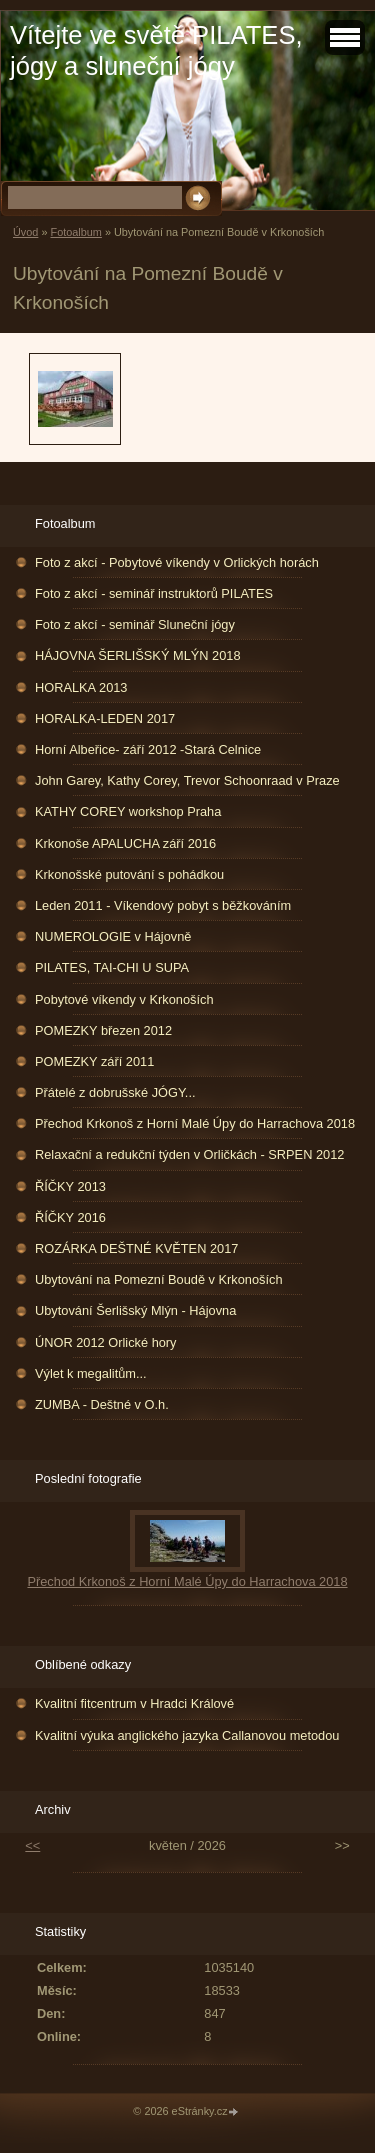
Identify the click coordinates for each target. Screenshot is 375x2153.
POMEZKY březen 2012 (103, 1030)
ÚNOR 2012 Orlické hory (106, 1342)
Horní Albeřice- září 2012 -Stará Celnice (148, 749)
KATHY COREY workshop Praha (128, 811)
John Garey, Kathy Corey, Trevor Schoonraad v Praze (187, 780)
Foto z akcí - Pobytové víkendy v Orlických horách (177, 562)
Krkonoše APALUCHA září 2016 (125, 843)
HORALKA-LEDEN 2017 (105, 718)
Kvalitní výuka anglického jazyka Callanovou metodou (187, 1735)
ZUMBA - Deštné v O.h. (102, 1404)
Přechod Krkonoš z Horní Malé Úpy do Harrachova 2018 (195, 1123)
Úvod (25, 232)
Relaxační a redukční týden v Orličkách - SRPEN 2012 (189, 1154)
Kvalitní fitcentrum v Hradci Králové (134, 1703)
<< (32, 1845)
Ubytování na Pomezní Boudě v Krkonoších (159, 1279)
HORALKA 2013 (81, 687)
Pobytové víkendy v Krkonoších (124, 999)
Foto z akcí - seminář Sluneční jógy (135, 624)
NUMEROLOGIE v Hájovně (113, 936)
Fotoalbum (75, 232)
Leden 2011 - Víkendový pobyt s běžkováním (163, 905)
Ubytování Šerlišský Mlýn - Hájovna (135, 1310)
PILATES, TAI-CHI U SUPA (112, 967)
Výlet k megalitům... (91, 1373)
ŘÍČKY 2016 (70, 1217)
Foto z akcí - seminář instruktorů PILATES (154, 593)
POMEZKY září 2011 (94, 1061)
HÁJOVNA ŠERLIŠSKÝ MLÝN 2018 (138, 655)
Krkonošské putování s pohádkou (129, 874)
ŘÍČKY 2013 (70, 1186)
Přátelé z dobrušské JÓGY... (115, 1092)
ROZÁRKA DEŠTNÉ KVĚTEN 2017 (136, 1248)
